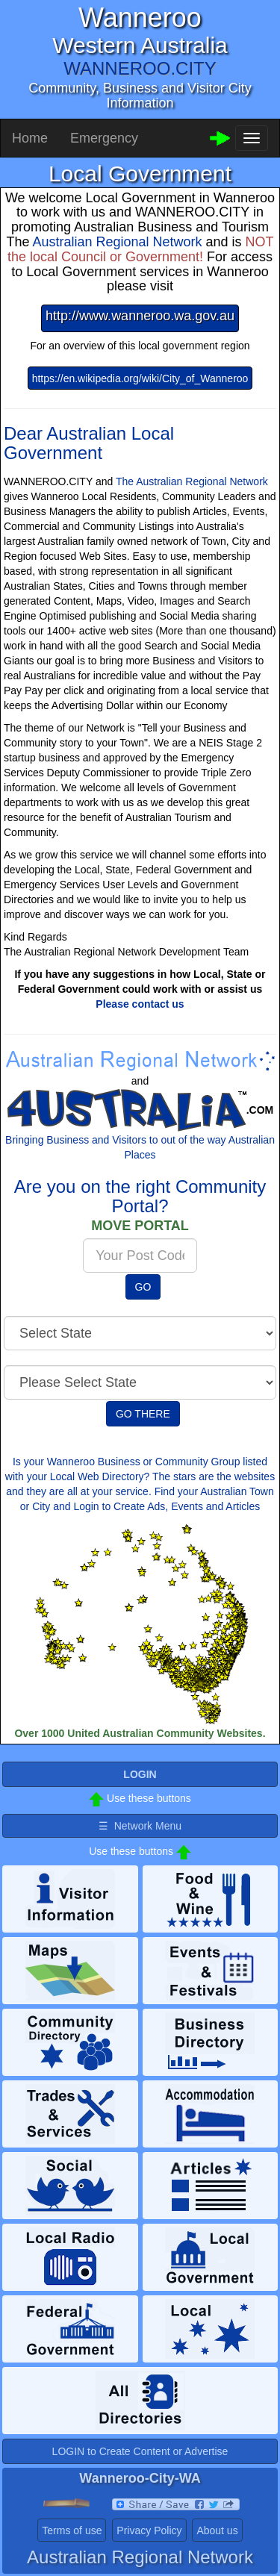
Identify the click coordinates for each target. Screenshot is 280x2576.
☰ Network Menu (140, 1826)
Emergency (104, 138)
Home (30, 138)
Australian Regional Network (117, 241)
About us (216, 2530)
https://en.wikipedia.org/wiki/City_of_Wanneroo (140, 378)
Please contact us (140, 1004)
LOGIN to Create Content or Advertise (140, 2451)
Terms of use (72, 2530)
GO (143, 1287)
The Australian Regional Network (192, 481)
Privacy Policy (148, 2530)
